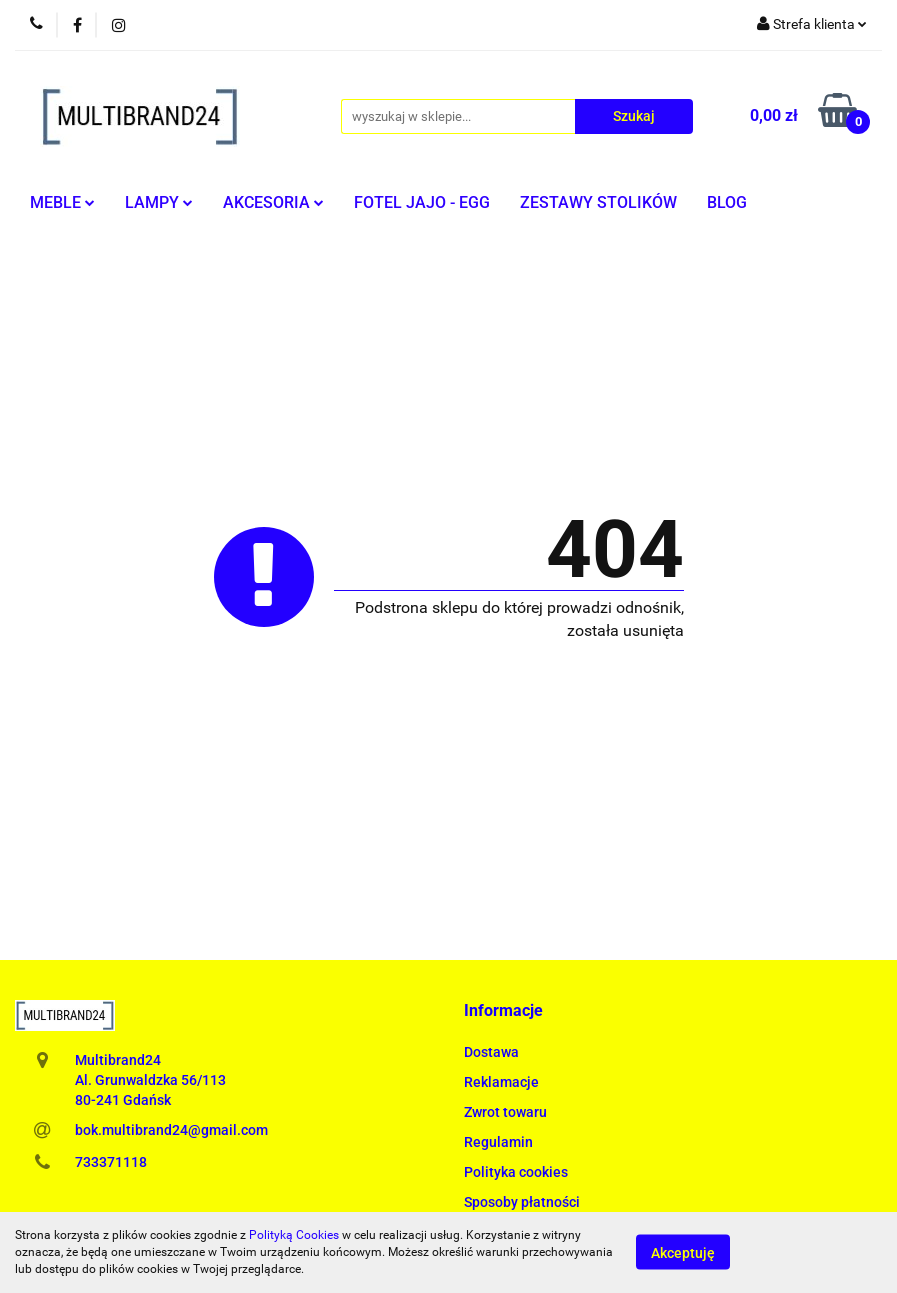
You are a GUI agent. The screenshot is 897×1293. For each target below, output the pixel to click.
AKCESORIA (273, 202)
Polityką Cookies (294, 1235)
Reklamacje (501, 1082)
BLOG (727, 202)
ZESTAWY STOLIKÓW (598, 202)
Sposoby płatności (522, 1202)
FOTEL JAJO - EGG (422, 202)
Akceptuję (683, 1253)
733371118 (111, 1162)
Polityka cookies (516, 1172)
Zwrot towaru (505, 1112)
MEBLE (62, 202)
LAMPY (159, 202)
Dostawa (491, 1052)
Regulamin (498, 1142)
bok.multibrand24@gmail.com (171, 1130)
